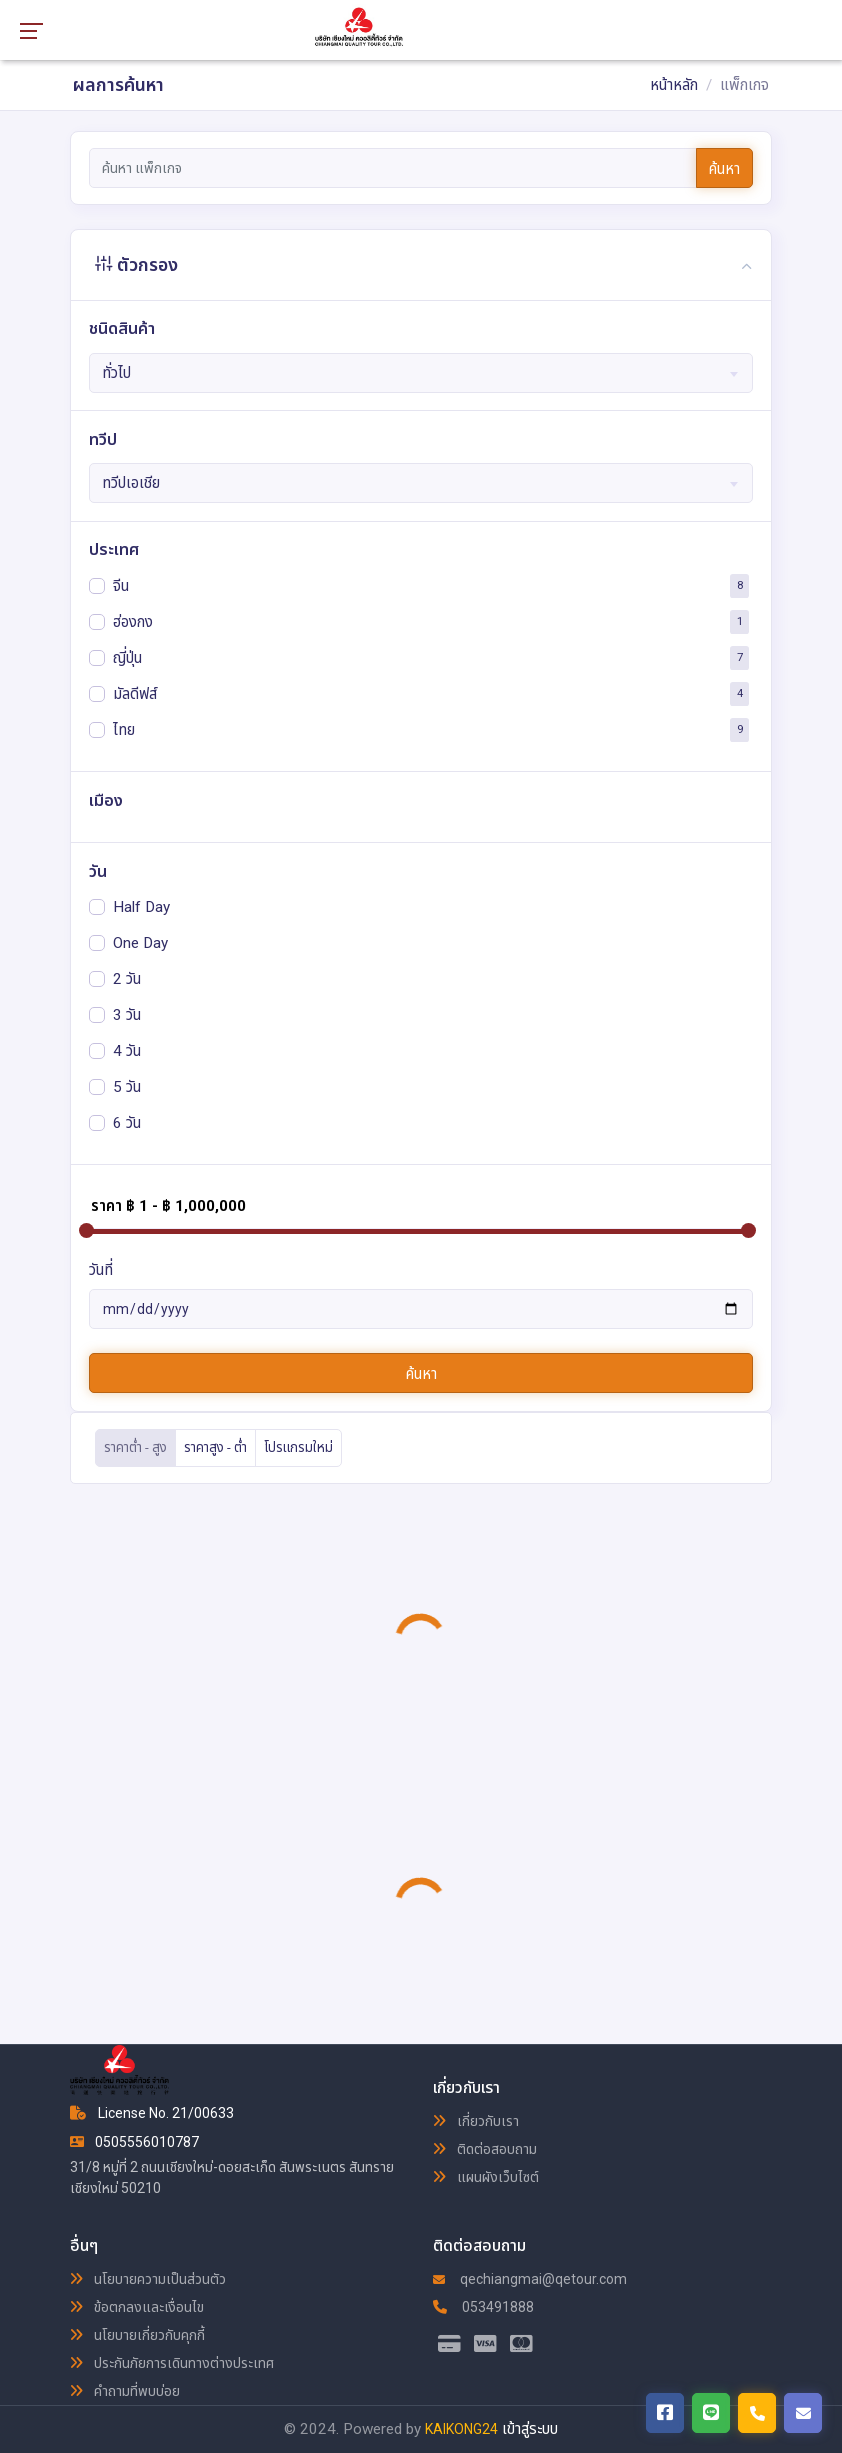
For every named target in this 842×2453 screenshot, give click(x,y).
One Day (140, 942)
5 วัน (127, 1086)
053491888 (483, 2307)
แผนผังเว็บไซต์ (486, 2177)
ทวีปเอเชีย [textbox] (131, 483)
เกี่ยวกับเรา (476, 2121)
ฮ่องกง (133, 621)
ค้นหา (724, 169)
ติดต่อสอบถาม (485, 2149)
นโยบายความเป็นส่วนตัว (148, 2279)
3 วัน (127, 1014)
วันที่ (101, 1270)
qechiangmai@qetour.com (530, 2279)
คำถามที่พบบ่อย (125, 2391)
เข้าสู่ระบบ (530, 2429)
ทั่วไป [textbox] (116, 373)
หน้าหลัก (674, 85)
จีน (121, 585)
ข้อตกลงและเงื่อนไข (137, 2307)
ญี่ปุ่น (127, 657)
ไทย (124, 729)
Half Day (141, 906)
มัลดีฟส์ (135, 693)
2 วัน (127, 978)
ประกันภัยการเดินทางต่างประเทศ (172, 2363)
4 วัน (127, 1050)
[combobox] (421, 373)
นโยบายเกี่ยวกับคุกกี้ (137, 2335)
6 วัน (127, 1122)
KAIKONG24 (461, 2429)
